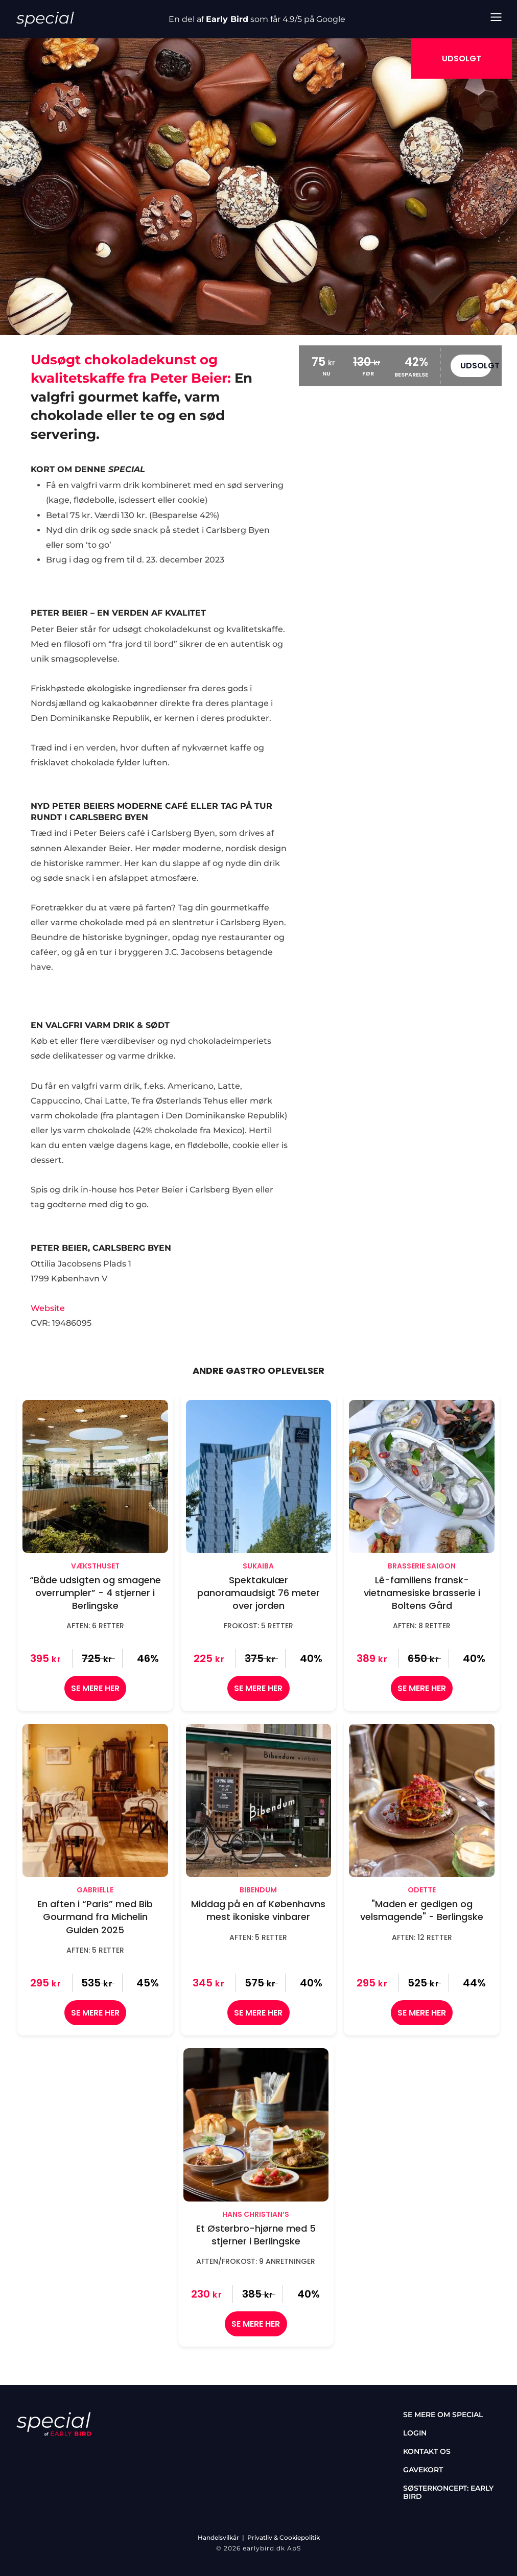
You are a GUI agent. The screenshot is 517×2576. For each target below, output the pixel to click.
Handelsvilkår (218, 2537)
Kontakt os (427, 2451)
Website (48, 1308)
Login (415, 2433)
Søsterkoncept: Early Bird (448, 2492)
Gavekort (423, 2469)
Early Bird (227, 19)
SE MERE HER (95, 1688)
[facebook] (21, 2453)
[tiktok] (81, 2453)
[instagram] (51, 2453)
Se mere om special (443, 2414)
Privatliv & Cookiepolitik (283, 2537)
